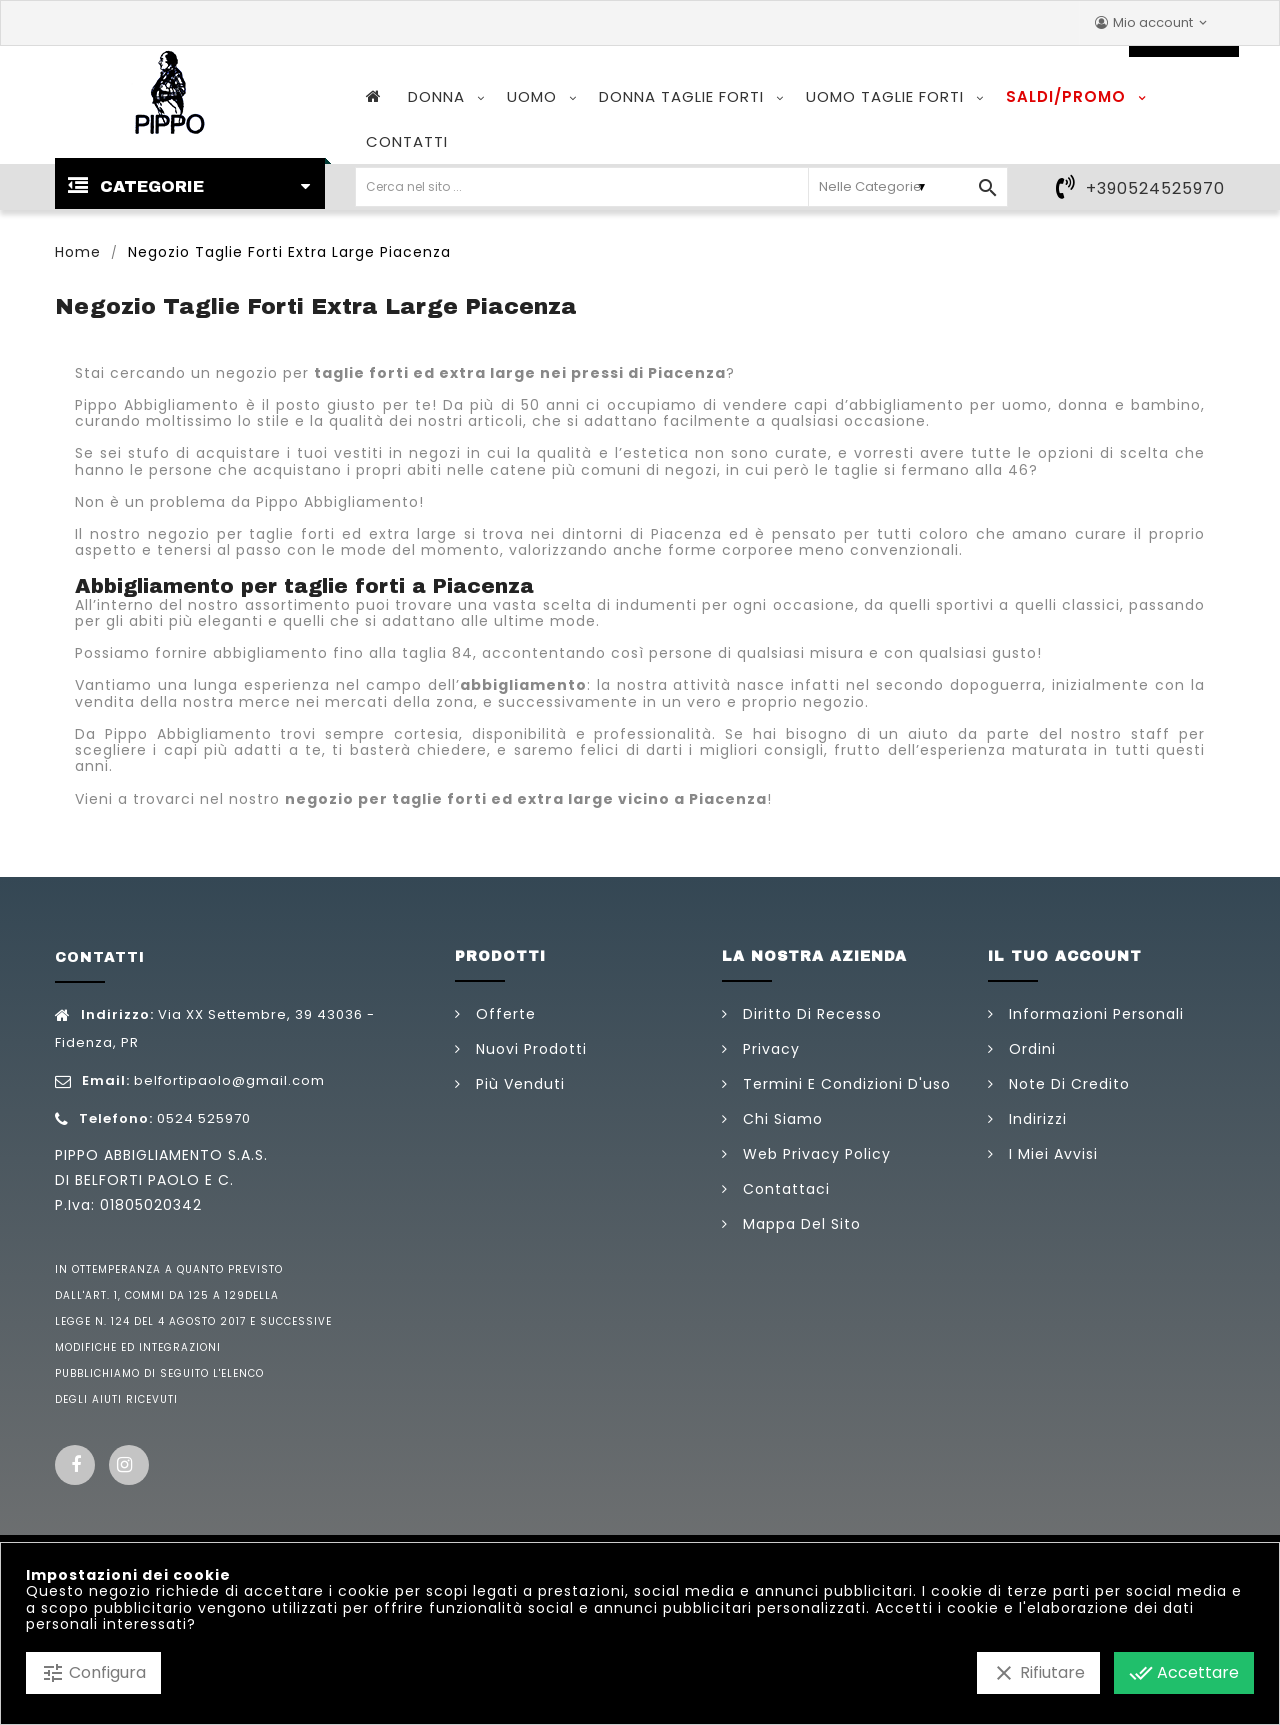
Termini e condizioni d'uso (844, 1084)
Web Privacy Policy (814, 1154)
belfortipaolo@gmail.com (229, 1080)
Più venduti (518, 1084)
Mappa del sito (799, 1224)
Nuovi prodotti (529, 1049)
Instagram (129, 1465)
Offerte (503, 1014)
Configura (93, 1673)
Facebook (75, 1465)
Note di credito (1067, 1084)
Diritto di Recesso (810, 1014)
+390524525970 (1155, 188)
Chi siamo (780, 1119)
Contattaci (784, 1189)
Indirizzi (1035, 1119)
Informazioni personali (1094, 1014)
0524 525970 (204, 1118)
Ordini (1030, 1049)
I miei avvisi (1051, 1154)
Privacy (769, 1049)
